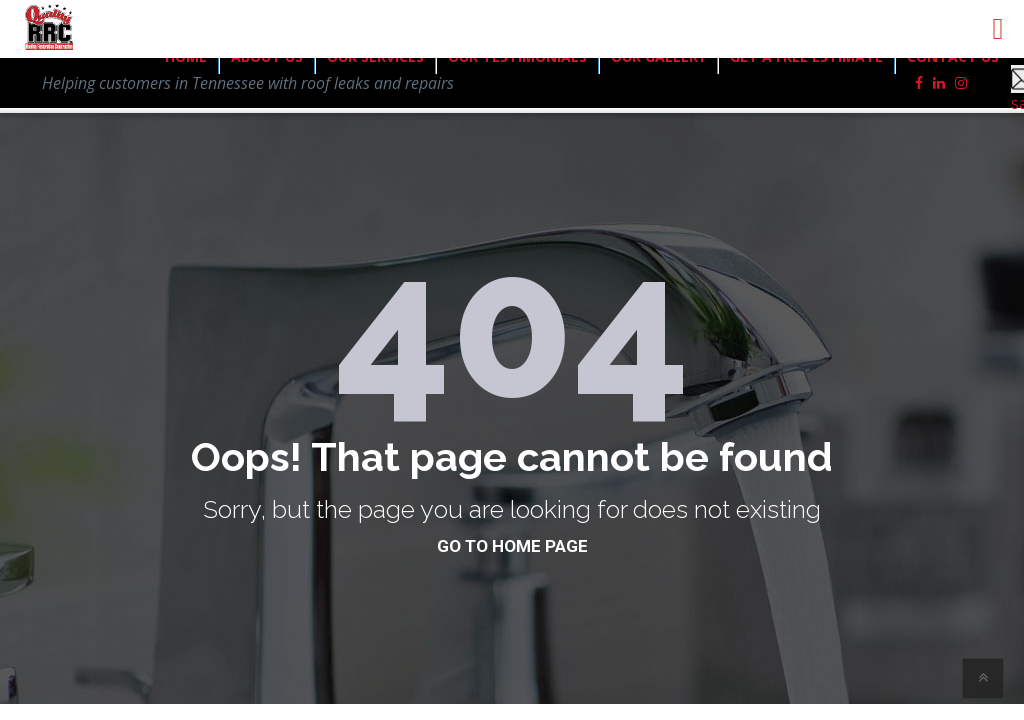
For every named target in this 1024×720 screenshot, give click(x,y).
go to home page (512, 546)
